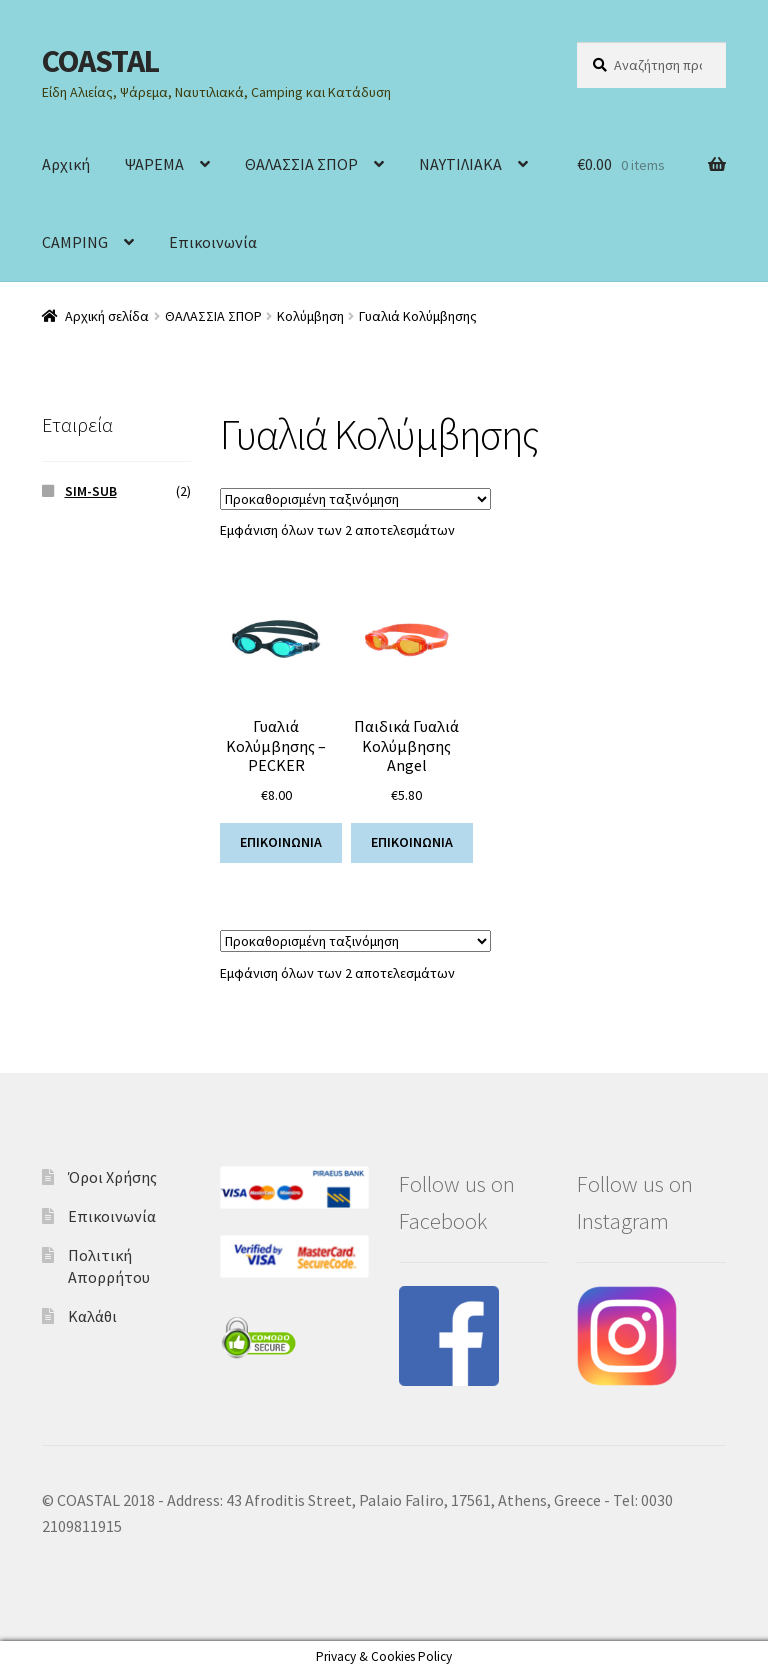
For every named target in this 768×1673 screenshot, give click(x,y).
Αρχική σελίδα (107, 316)
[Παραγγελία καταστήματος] (355, 499)
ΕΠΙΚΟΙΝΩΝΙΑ (281, 842)
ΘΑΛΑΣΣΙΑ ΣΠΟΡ (301, 164)
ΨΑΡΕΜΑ (154, 164)
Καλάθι (92, 1316)
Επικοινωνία (213, 242)
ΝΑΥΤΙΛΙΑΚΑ (460, 164)
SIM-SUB (91, 491)
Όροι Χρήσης (112, 1177)
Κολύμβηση (310, 316)
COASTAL (100, 61)
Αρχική (66, 164)
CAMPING (75, 242)
